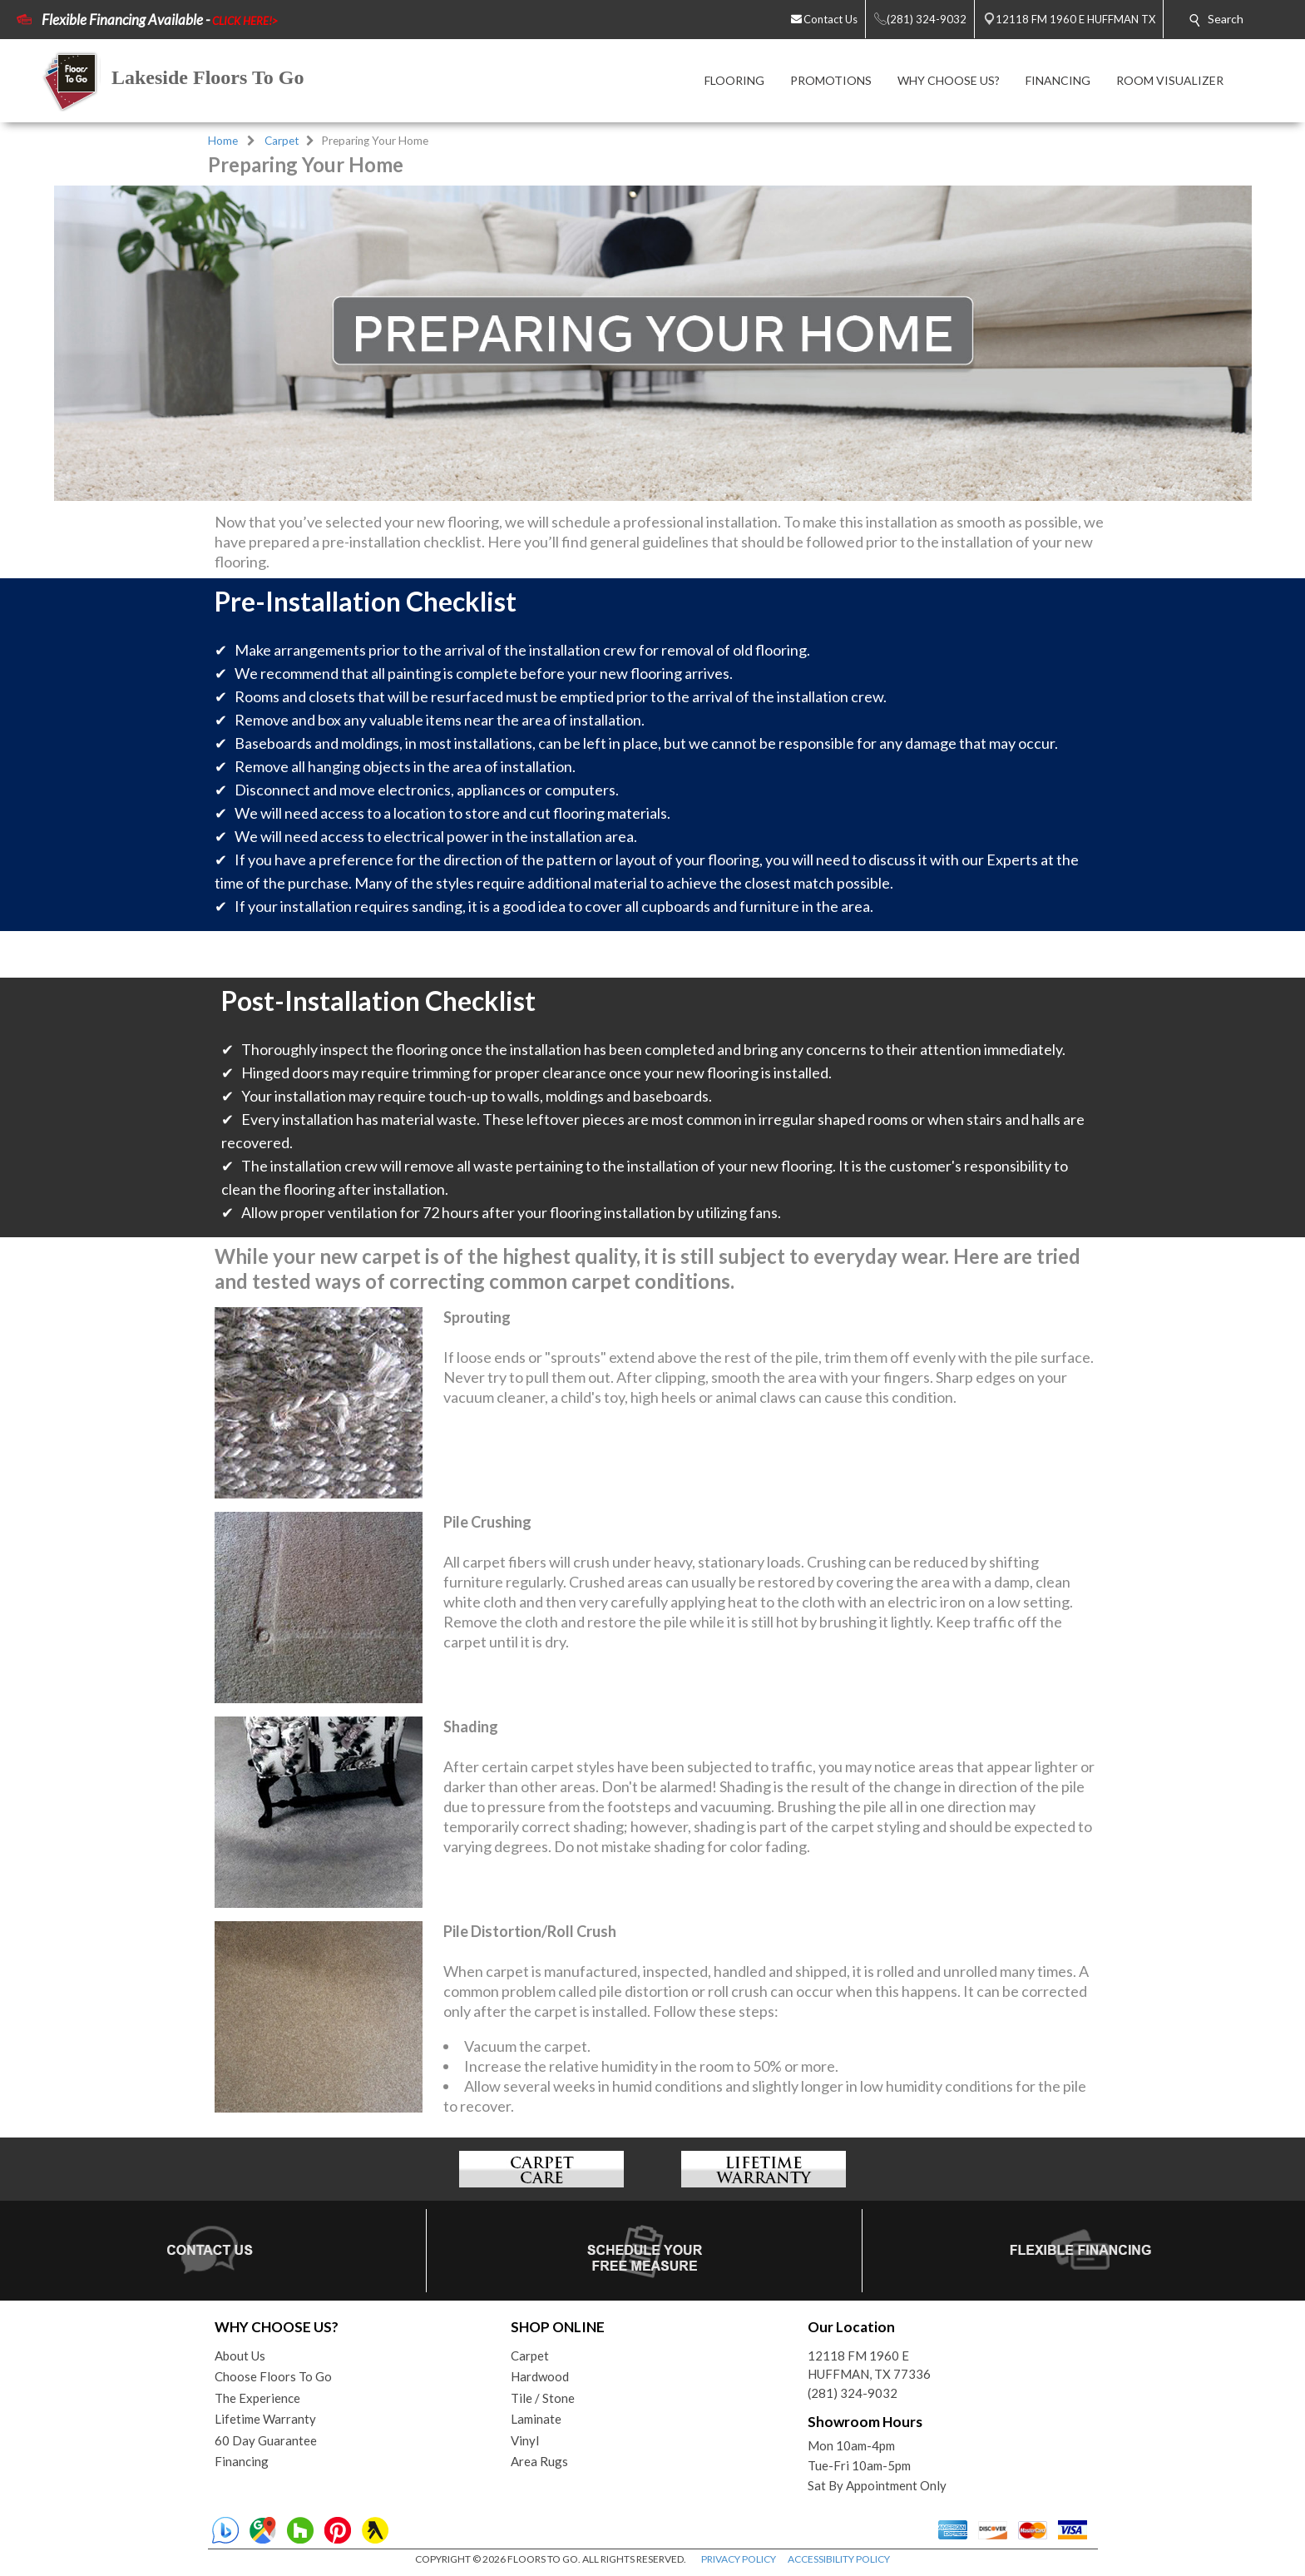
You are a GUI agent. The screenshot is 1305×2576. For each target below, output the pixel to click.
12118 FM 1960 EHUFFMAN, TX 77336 (869, 2365)
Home (223, 140)
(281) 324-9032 (852, 2392)
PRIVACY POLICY (738, 2559)
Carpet (281, 140)
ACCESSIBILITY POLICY (839, 2559)
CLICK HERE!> (245, 20)
